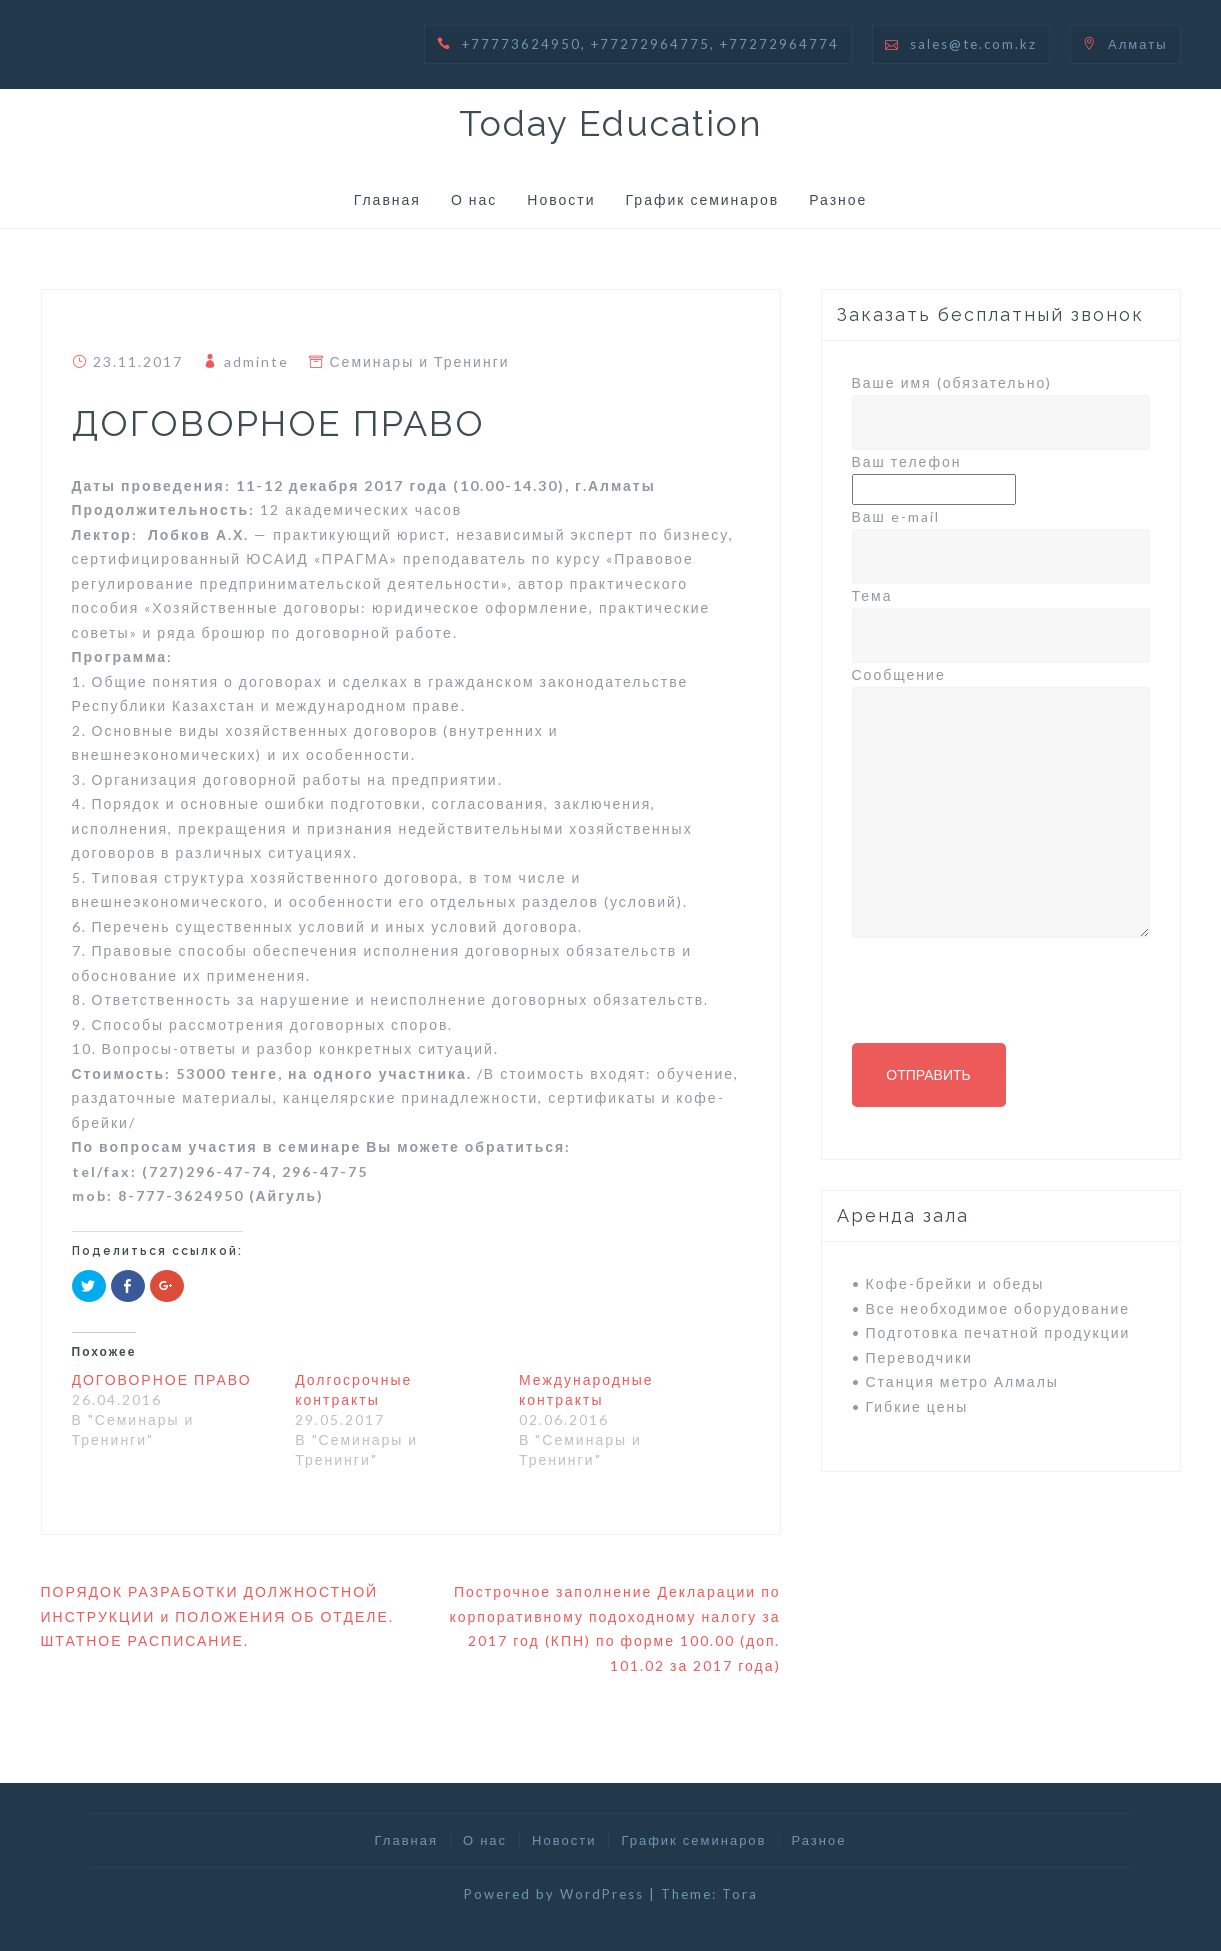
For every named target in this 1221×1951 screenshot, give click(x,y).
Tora (740, 1894)
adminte (256, 361)
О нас (474, 199)
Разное (838, 199)
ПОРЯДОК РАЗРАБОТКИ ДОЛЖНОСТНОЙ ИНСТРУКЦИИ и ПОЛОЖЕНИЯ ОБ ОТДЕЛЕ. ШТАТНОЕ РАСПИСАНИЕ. (217, 1616)
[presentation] (1004, 999)
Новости (561, 199)
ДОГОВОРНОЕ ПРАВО (162, 1379)
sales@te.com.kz (973, 44)
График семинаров (703, 199)
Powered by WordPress (554, 1894)
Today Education (611, 123)
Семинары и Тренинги (420, 361)
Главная (387, 199)
